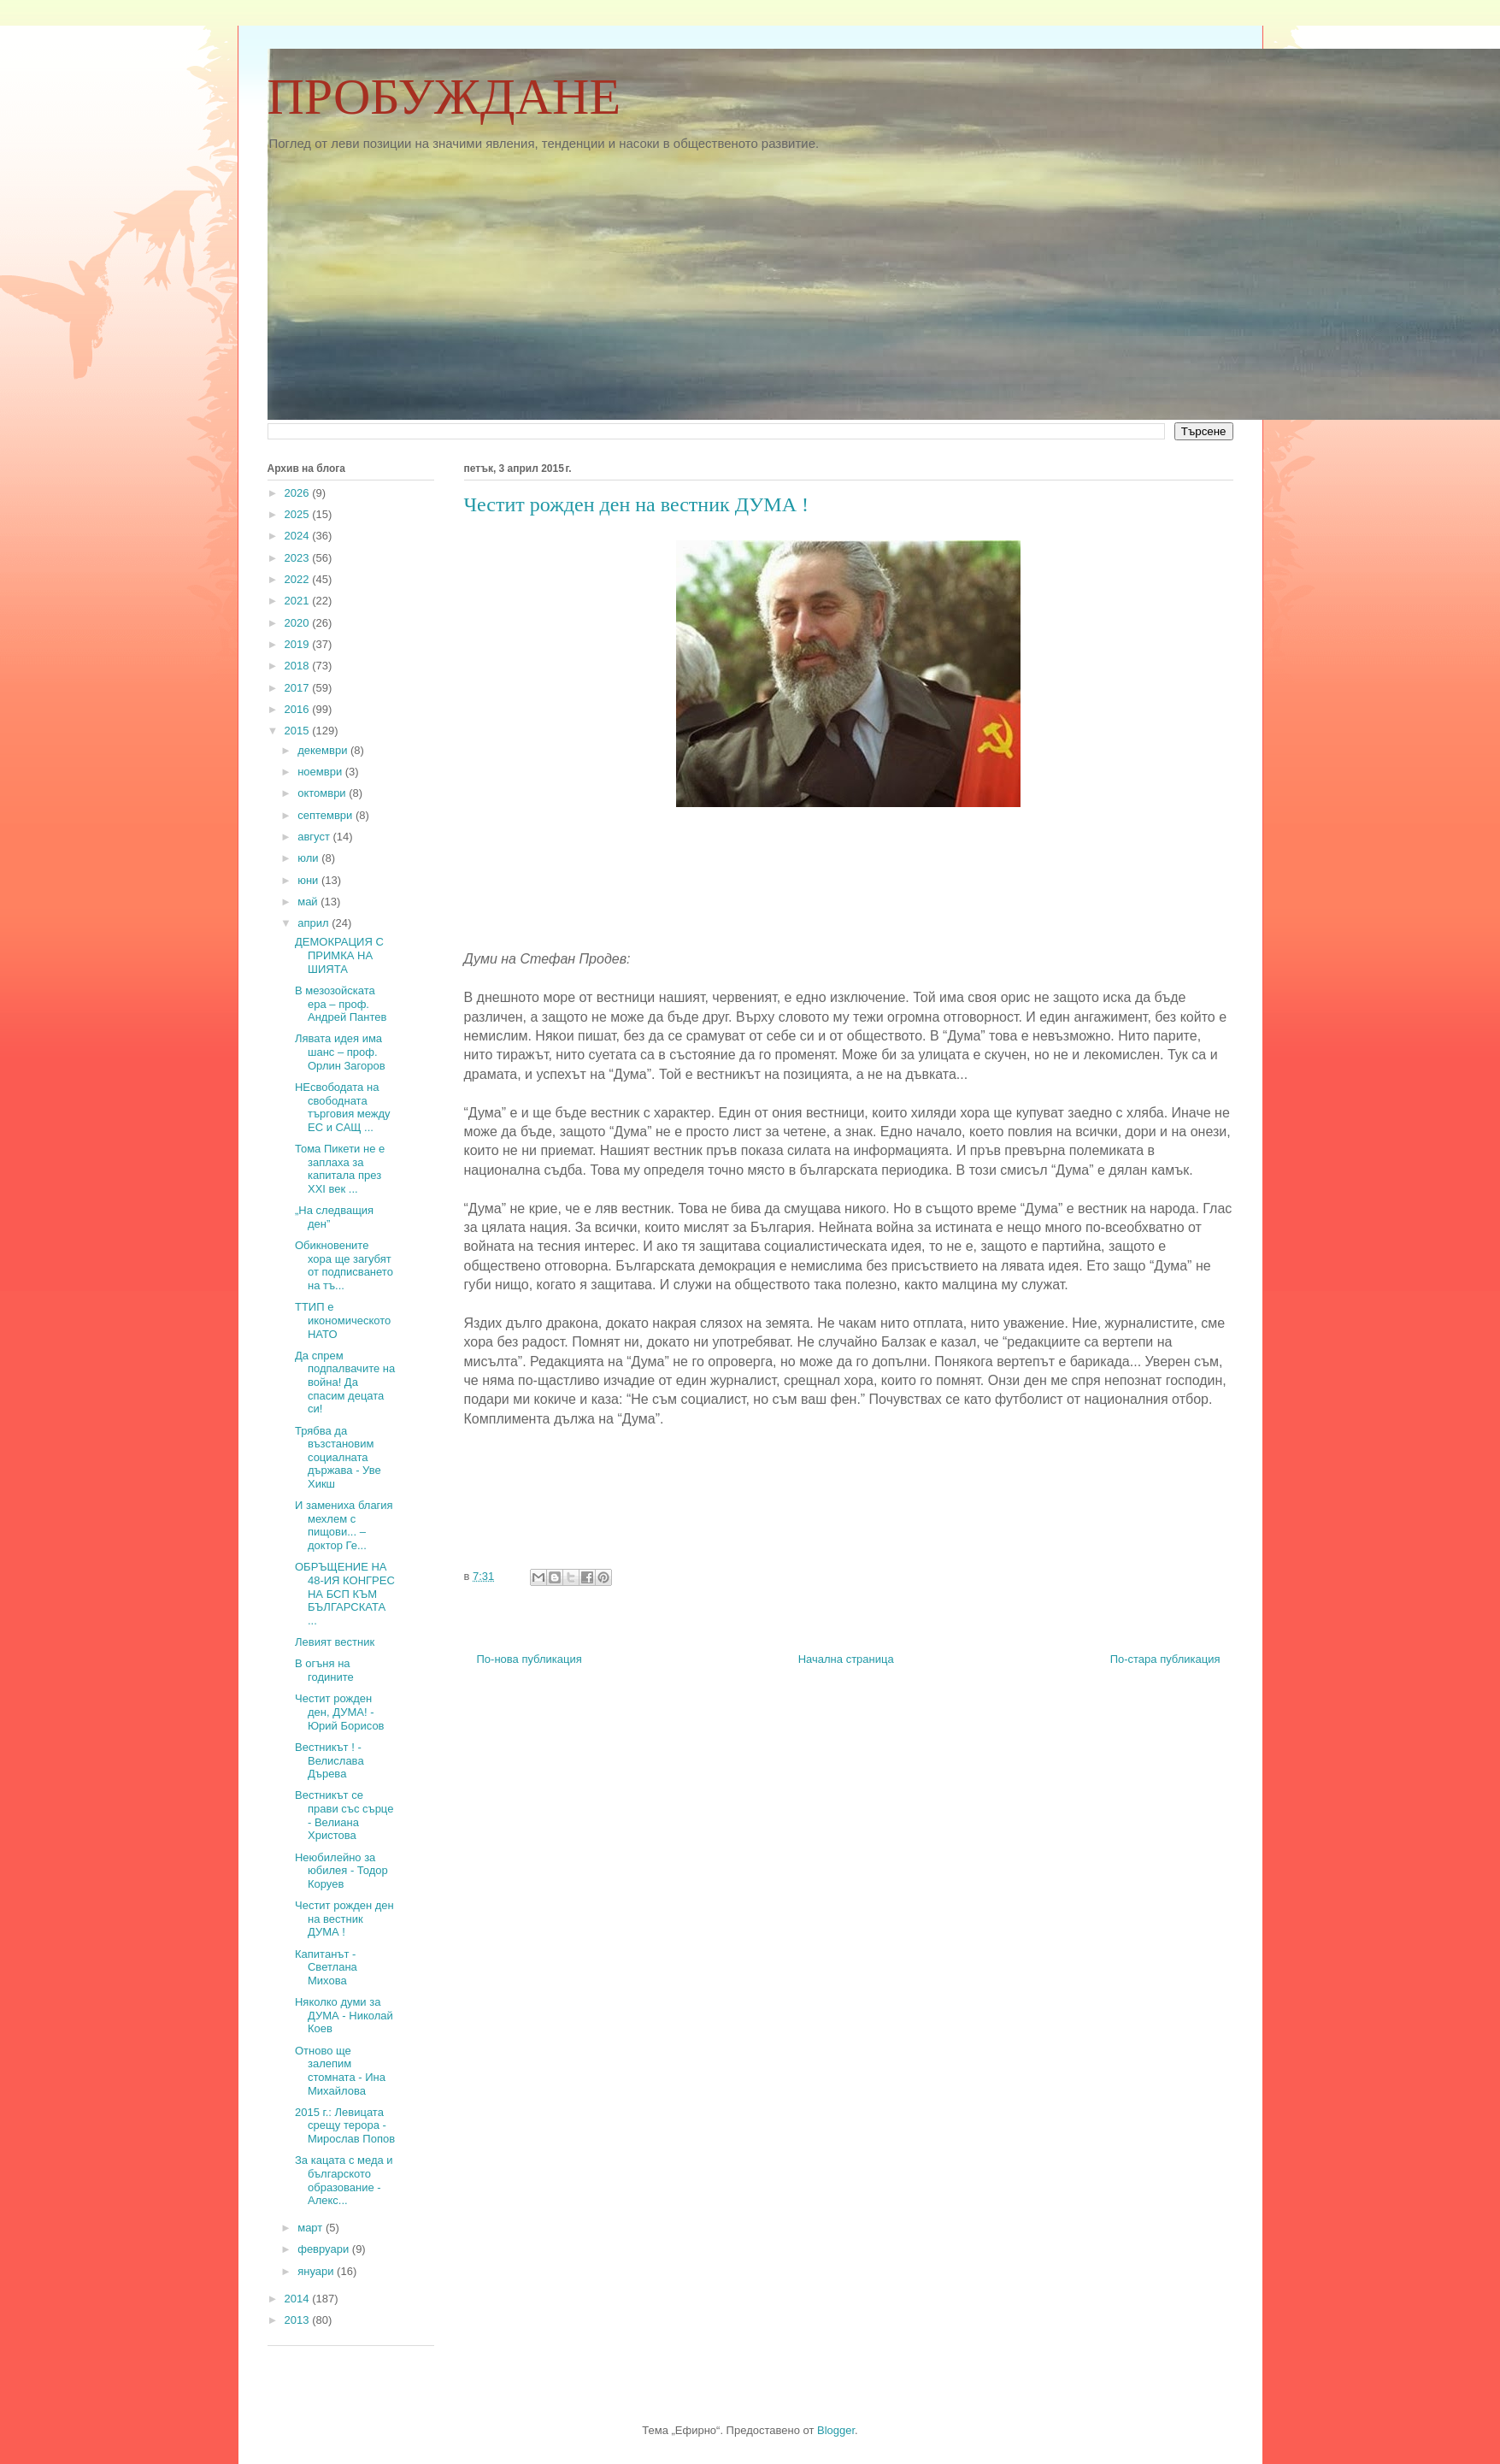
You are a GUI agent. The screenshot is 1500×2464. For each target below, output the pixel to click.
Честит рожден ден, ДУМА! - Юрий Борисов (340, 1711)
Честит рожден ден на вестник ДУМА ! (344, 1918)
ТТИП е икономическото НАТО (343, 1320)
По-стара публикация (1165, 1659)
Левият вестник (334, 1642)
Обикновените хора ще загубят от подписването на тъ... (344, 1265)
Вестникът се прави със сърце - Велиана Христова (344, 1815)
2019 (299, 644)
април (314, 923)
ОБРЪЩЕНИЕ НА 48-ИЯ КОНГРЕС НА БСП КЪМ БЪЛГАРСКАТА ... (345, 1593)
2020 (299, 622)
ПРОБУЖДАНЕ (444, 96)
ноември (321, 771)
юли (309, 858)
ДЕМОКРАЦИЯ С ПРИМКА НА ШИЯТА (339, 955)
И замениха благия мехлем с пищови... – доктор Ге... (344, 1525)
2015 (299, 730)
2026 (299, 492)
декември (323, 750)
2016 (299, 709)
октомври (323, 793)
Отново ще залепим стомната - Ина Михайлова (340, 2070)
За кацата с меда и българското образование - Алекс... (344, 2180)
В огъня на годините (324, 1670)
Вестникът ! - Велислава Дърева (329, 1760)
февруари (324, 2249)
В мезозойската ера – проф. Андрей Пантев (340, 1003)
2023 (299, 557)
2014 (299, 2298)
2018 (299, 665)
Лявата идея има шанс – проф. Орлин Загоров (340, 1051)
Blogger (836, 2430)
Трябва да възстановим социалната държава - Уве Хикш (338, 1457)
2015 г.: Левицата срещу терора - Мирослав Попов (345, 2125)
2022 (299, 579)
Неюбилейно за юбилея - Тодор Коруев (341, 1870)
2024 (299, 535)
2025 (299, 514)
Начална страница (846, 1659)
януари (317, 2271)
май (309, 901)
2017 (299, 687)
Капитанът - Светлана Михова (326, 1967)
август (314, 836)
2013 (299, 2320)
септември (326, 815)
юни (309, 880)
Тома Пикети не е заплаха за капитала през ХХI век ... (340, 1168)
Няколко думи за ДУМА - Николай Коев (344, 2015)
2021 (299, 600)
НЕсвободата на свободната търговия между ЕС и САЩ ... (343, 1107)
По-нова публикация (529, 1659)
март (311, 2227)
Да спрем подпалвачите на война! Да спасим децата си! (345, 1382)
